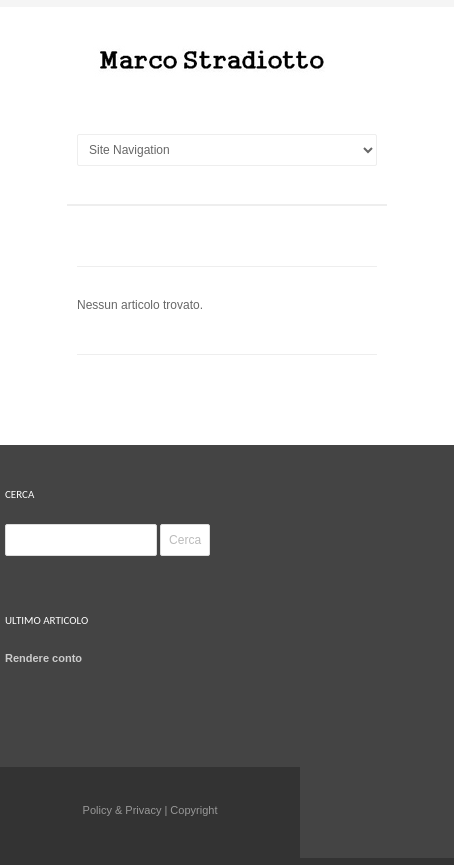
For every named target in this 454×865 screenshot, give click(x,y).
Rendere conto (43, 658)
